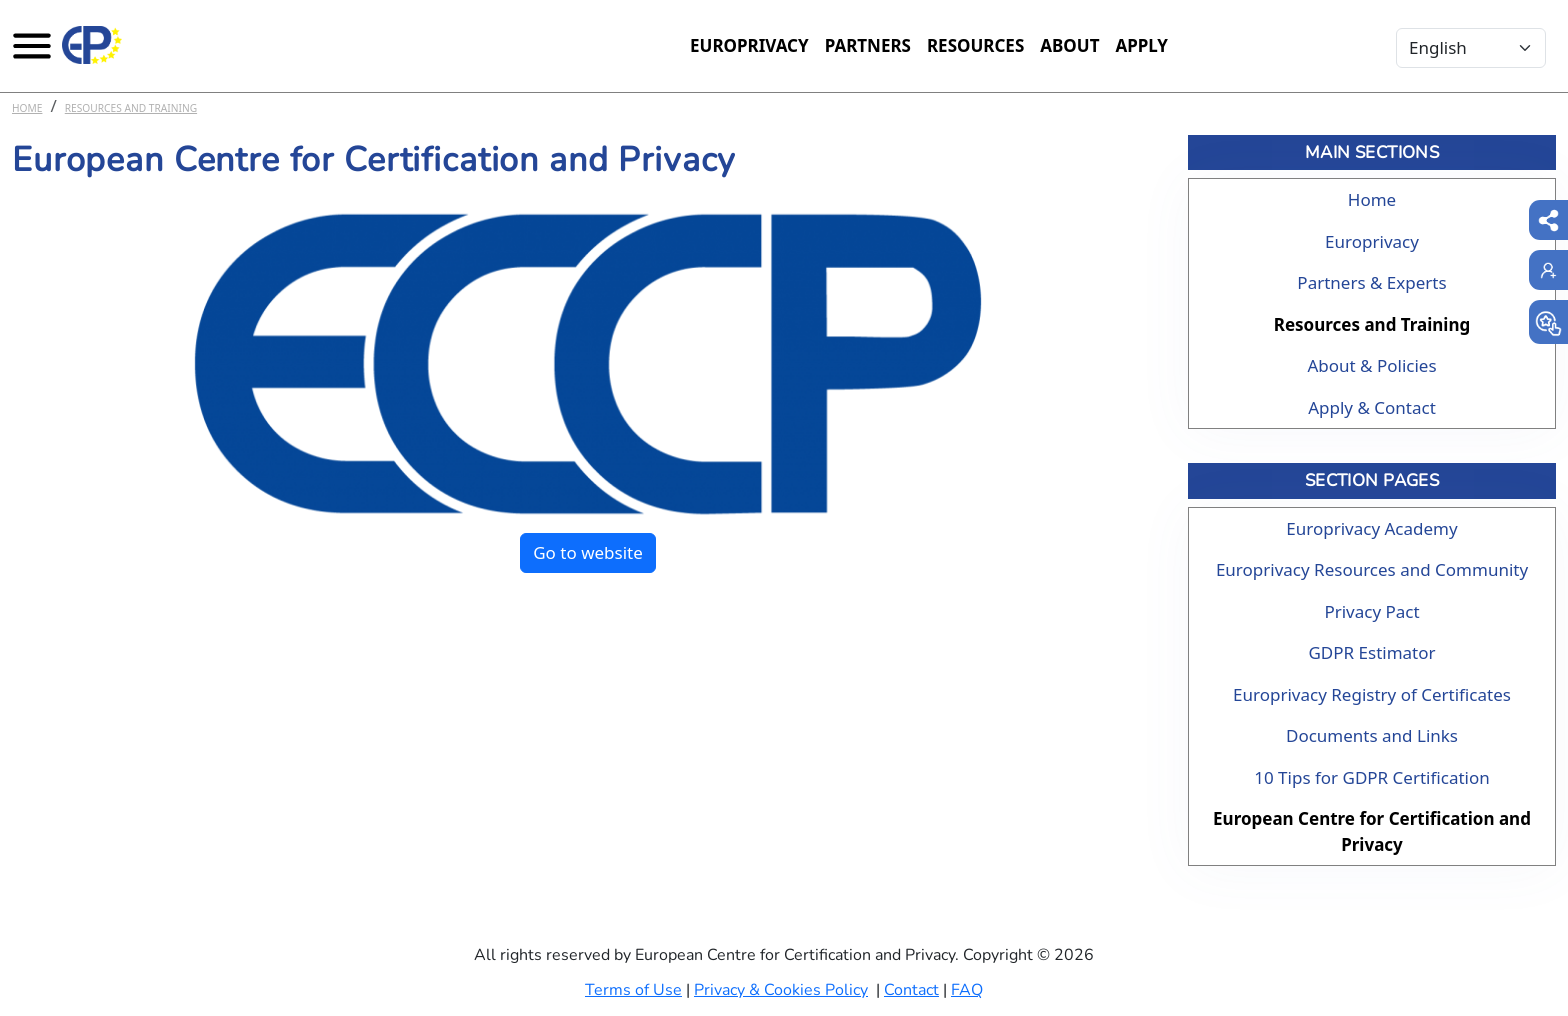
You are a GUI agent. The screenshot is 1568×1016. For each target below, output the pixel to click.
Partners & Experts (1371, 282)
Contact (911, 990)
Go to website (588, 552)
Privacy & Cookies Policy (781, 990)
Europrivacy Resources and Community (1372, 569)
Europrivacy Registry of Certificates (1372, 694)
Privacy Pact (1371, 611)
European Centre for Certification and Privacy (1372, 831)
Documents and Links (1372, 735)
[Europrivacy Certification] (92, 45)
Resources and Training (131, 108)
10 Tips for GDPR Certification (1371, 777)
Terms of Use (633, 990)
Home (27, 108)
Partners (868, 45)
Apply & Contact (1372, 407)
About (1069, 45)
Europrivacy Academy (1371, 528)
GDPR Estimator (1371, 652)
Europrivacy (749, 45)
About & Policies (1371, 365)
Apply (1141, 45)
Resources (975, 45)
